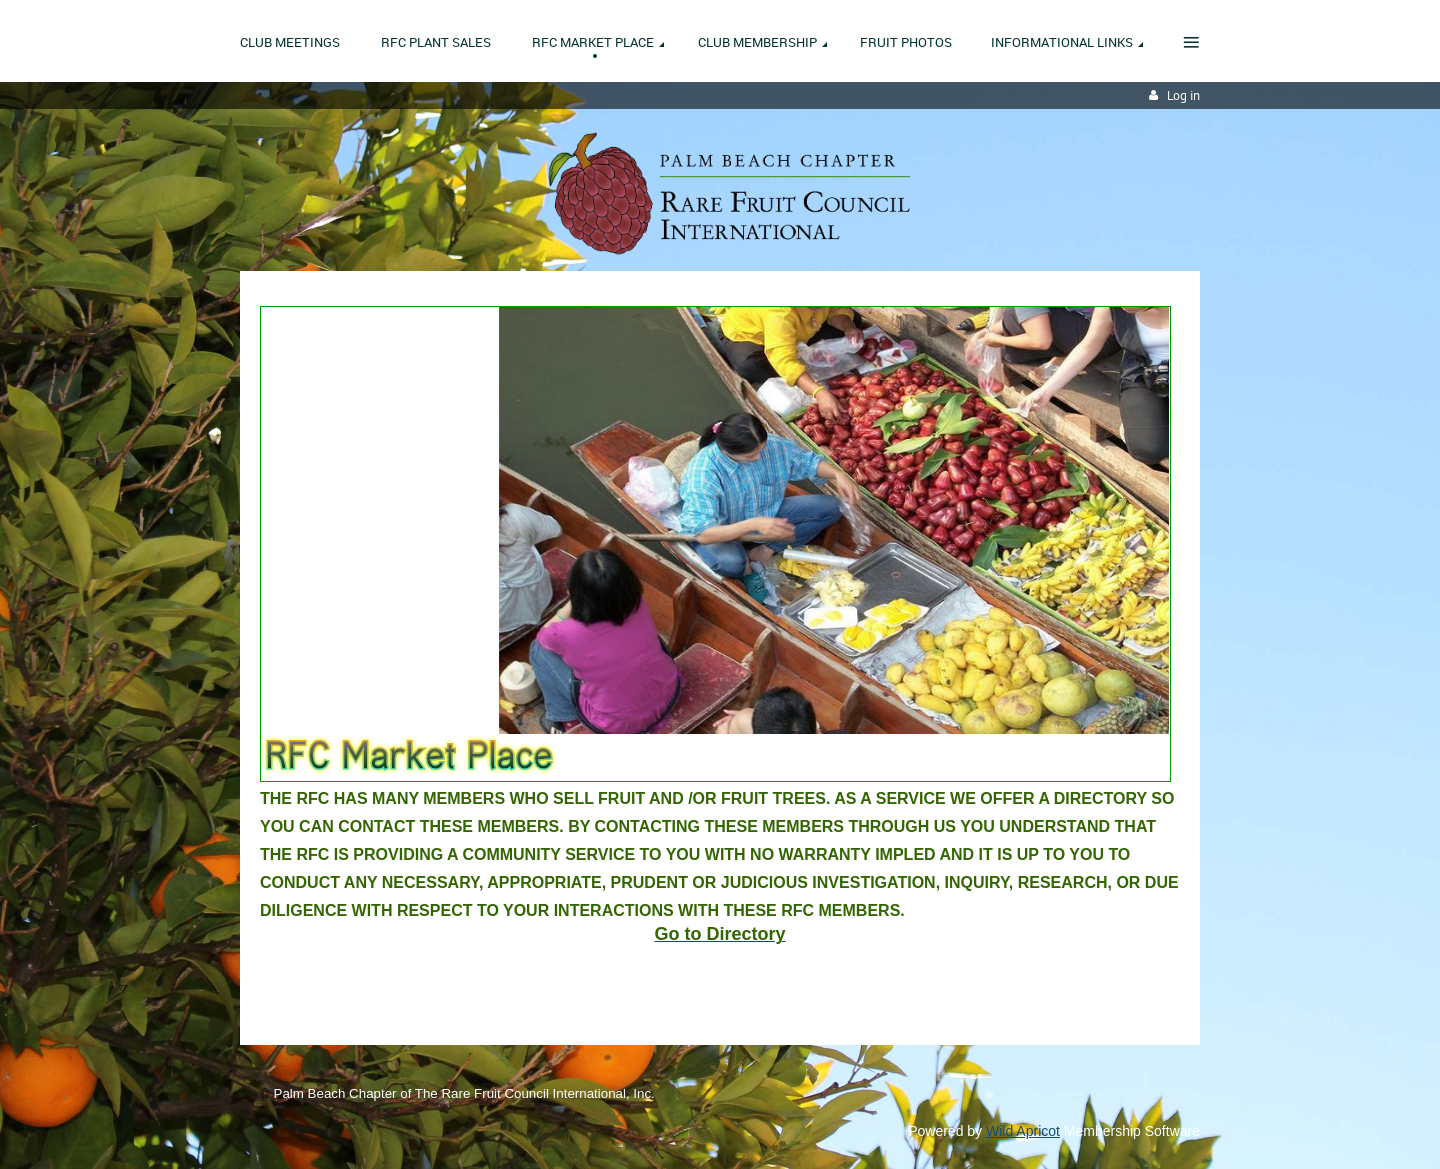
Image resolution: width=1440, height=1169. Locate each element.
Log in (1183, 95)
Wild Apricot (1023, 1131)
